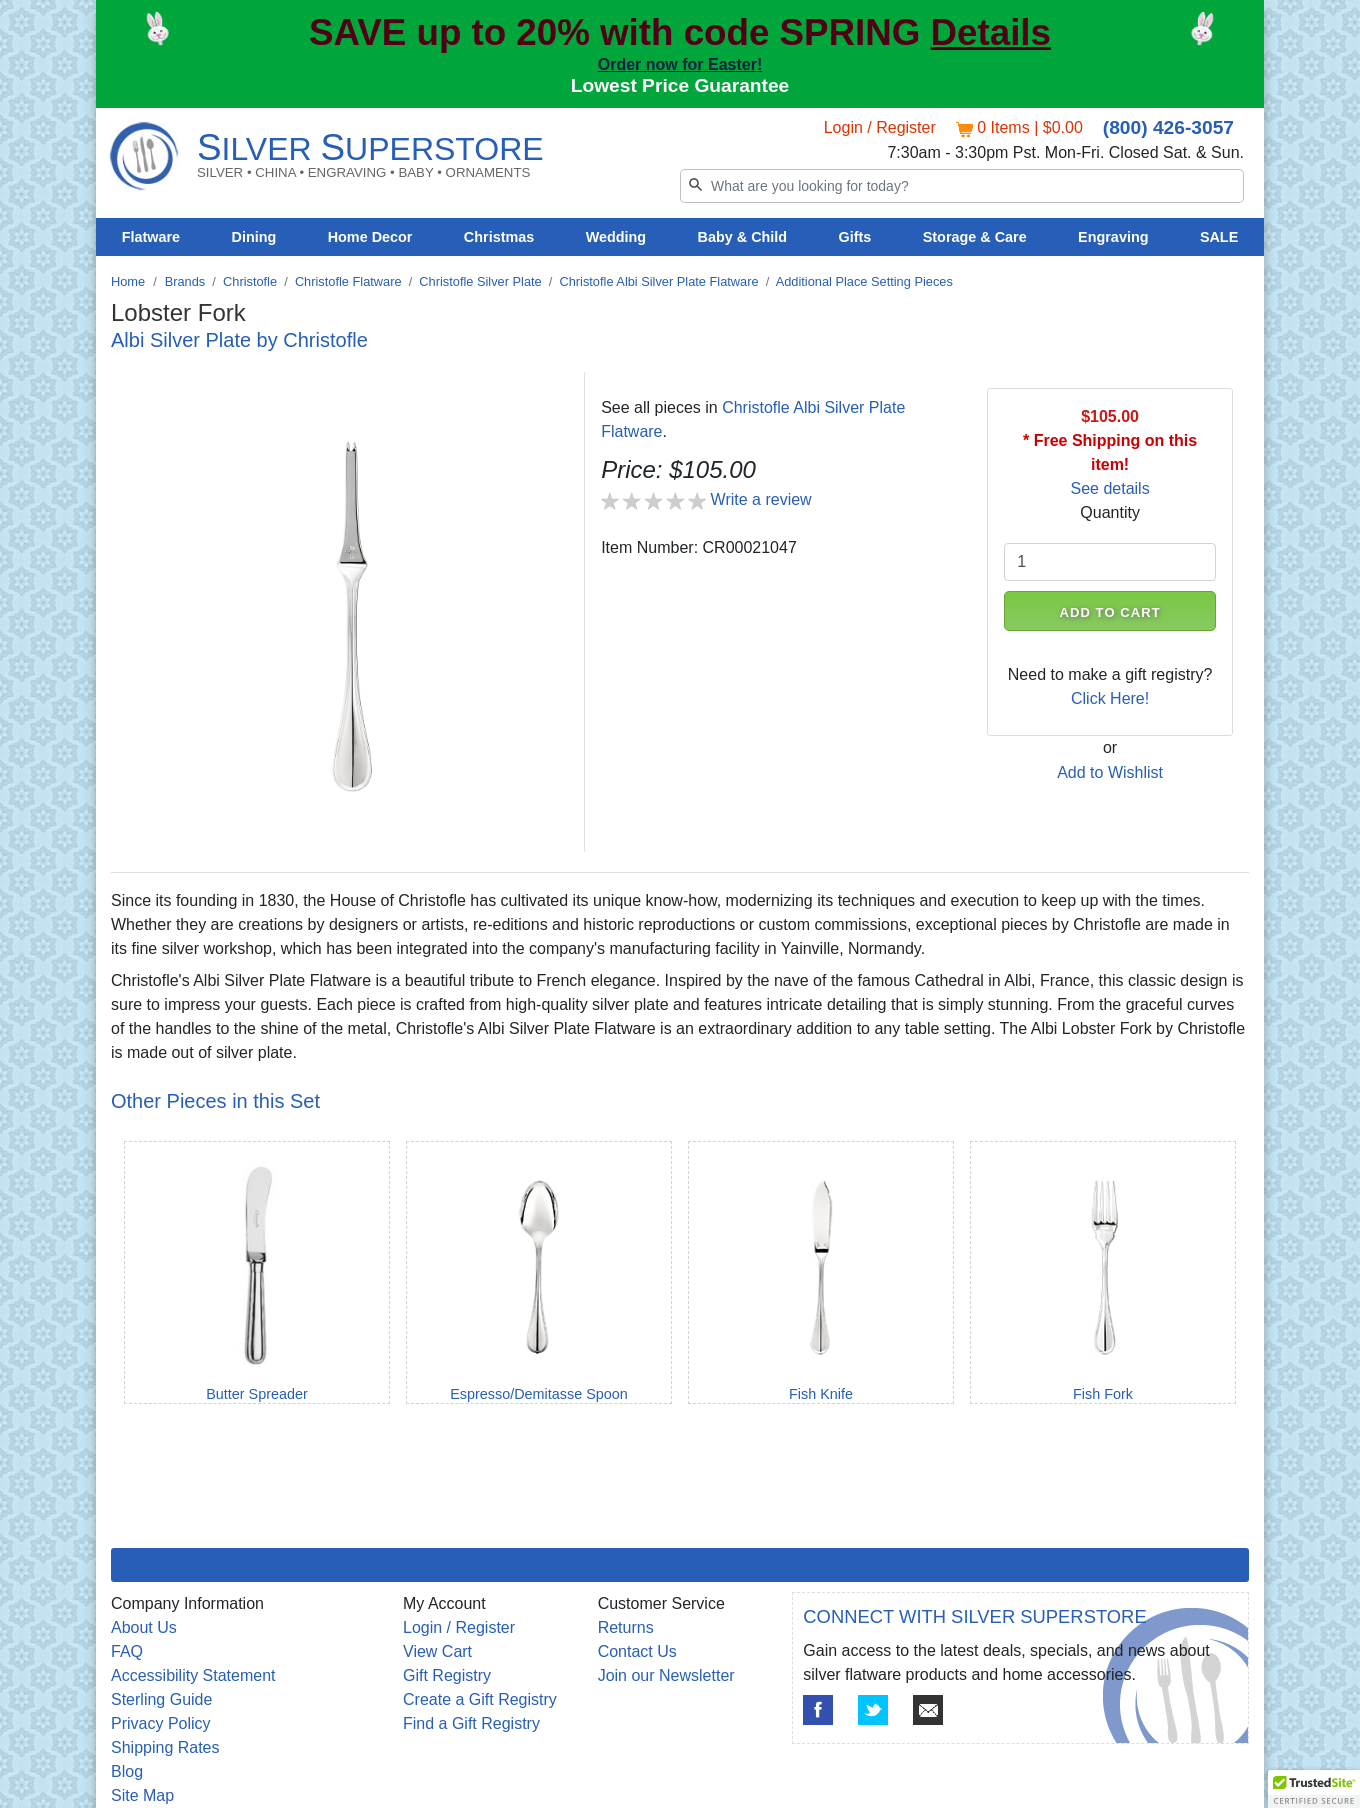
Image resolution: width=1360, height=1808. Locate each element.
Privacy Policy (161, 1723)
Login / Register (880, 127)
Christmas (499, 237)
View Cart (437, 1651)
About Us (144, 1627)
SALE (1219, 237)
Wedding (616, 237)
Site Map (142, 1795)
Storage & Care (975, 237)
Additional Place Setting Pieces (864, 281)
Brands (185, 281)
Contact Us (637, 1651)
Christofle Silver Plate (480, 281)
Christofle (250, 281)
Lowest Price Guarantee (680, 85)
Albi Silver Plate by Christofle (239, 340)
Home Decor (370, 237)
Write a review (761, 499)
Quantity (1110, 512)
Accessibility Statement (193, 1675)
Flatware (151, 237)
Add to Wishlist (1110, 772)
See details (1110, 488)
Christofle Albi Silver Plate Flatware (658, 281)
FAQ (127, 1651)
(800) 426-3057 (1168, 127)
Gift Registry (447, 1675)
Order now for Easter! (680, 64)
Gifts (855, 237)
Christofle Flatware (348, 281)
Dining (254, 237)
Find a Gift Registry (471, 1723)
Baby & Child (743, 237)
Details (991, 32)
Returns (626, 1627)
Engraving (1113, 237)
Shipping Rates (165, 1747)
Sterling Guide (161, 1699)
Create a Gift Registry (480, 1699)
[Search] (962, 186)
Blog (127, 1771)
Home (128, 281)
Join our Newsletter (666, 1675)
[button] (1314, 1789)
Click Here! (1110, 698)
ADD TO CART (1110, 612)
